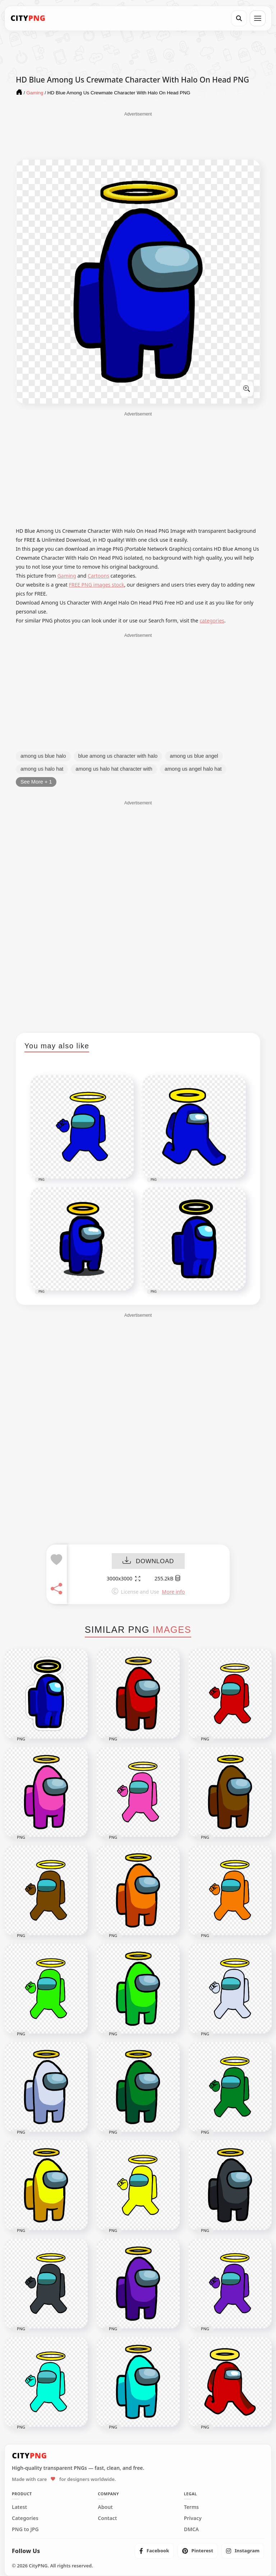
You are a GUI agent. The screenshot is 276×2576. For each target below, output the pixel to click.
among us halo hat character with (113, 769)
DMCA (191, 2529)
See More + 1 (36, 782)
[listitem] (154, 2551)
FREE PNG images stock (96, 584)
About (105, 2507)
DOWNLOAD (148, 1561)
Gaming (67, 575)
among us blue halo (43, 756)
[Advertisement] (138, 135)
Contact (107, 2518)
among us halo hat (41, 769)
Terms (191, 2507)
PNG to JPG (25, 2529)
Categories (25, 2518)
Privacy (193, 2518)
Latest (19, 2507)
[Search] (239, 18)
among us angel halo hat (193, 769)
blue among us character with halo (118, 756)
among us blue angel (194, 756)
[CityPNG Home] (28, 18)
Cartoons (98, 575)
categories (211, 620)
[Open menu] (258, 18)
